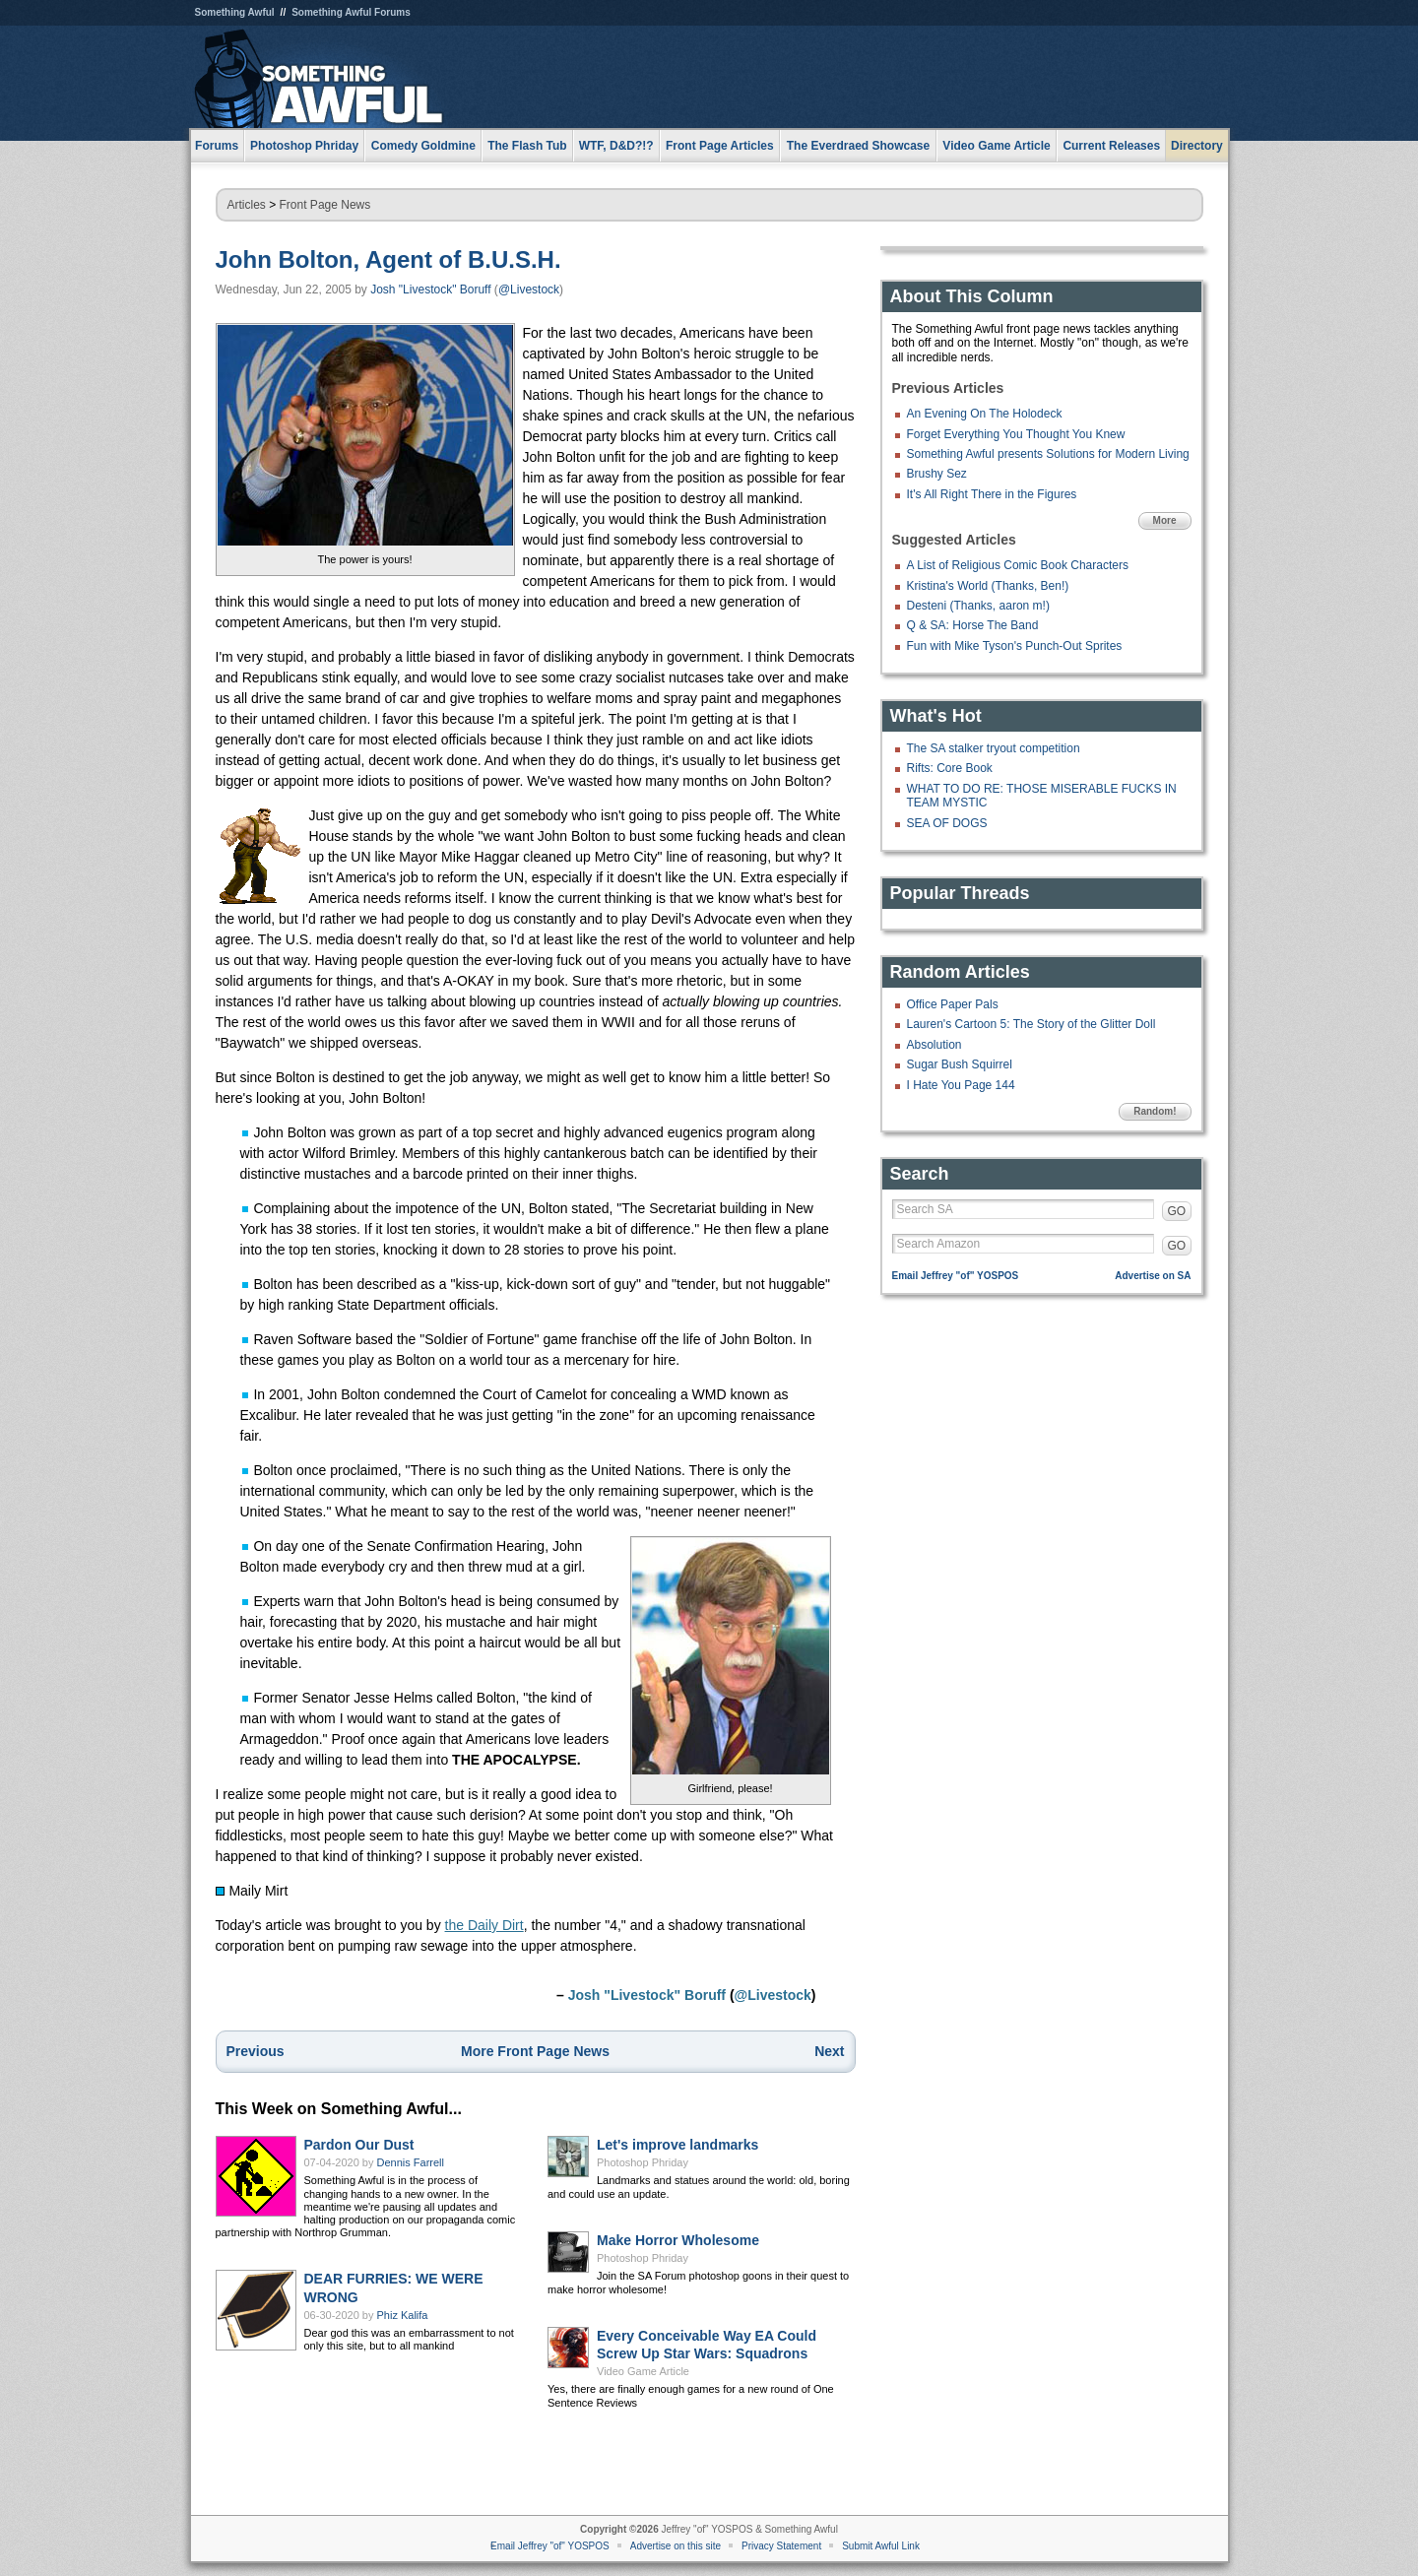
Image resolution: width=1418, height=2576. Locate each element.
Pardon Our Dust (359, 2145)
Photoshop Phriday (642, 2162)
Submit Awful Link (881, 2546)
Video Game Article (643, 2371)
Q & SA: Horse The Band (973, 625)
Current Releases (1111, 146)
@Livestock (528, 289)
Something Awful (235, 12)
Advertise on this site (675, 2546)
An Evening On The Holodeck (985, 413)
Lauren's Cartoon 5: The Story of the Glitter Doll (1031, 1024)
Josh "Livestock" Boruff (430, 289)
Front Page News (325, 205)
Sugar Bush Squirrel (959, 1064)
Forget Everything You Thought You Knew (1016, 434)
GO (1177, 1211)
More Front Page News (535, 2051)
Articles (246, 205)
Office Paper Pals (953, 1004)
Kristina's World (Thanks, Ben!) (988, 586)
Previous (255, 2051)
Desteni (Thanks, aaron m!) (978, 605)
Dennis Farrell (410, 2162)
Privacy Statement (781, 2546)
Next (829, 2051)
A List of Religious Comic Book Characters (1017, 565)
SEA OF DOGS (947, 823)
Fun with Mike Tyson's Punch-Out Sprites (1015, 646)
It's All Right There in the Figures (992, 494)
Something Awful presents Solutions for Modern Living (1048, 454)
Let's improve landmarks (677, 2145)
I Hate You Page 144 (961, 1085)
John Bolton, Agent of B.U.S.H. (388, 259)
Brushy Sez (937, 474)
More (1165, 520)
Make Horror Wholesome (678, 2240)
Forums (216, 146)
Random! (1154, 1111)
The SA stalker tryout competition (993, 748)
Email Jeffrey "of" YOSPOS (955, 1275)
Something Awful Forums (351, 12)
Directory (1197, 146)
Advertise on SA (1153, 1275)
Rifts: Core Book (950, 768)
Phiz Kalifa (402, 2315)
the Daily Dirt (484, 1925)
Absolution (934, 1045)
